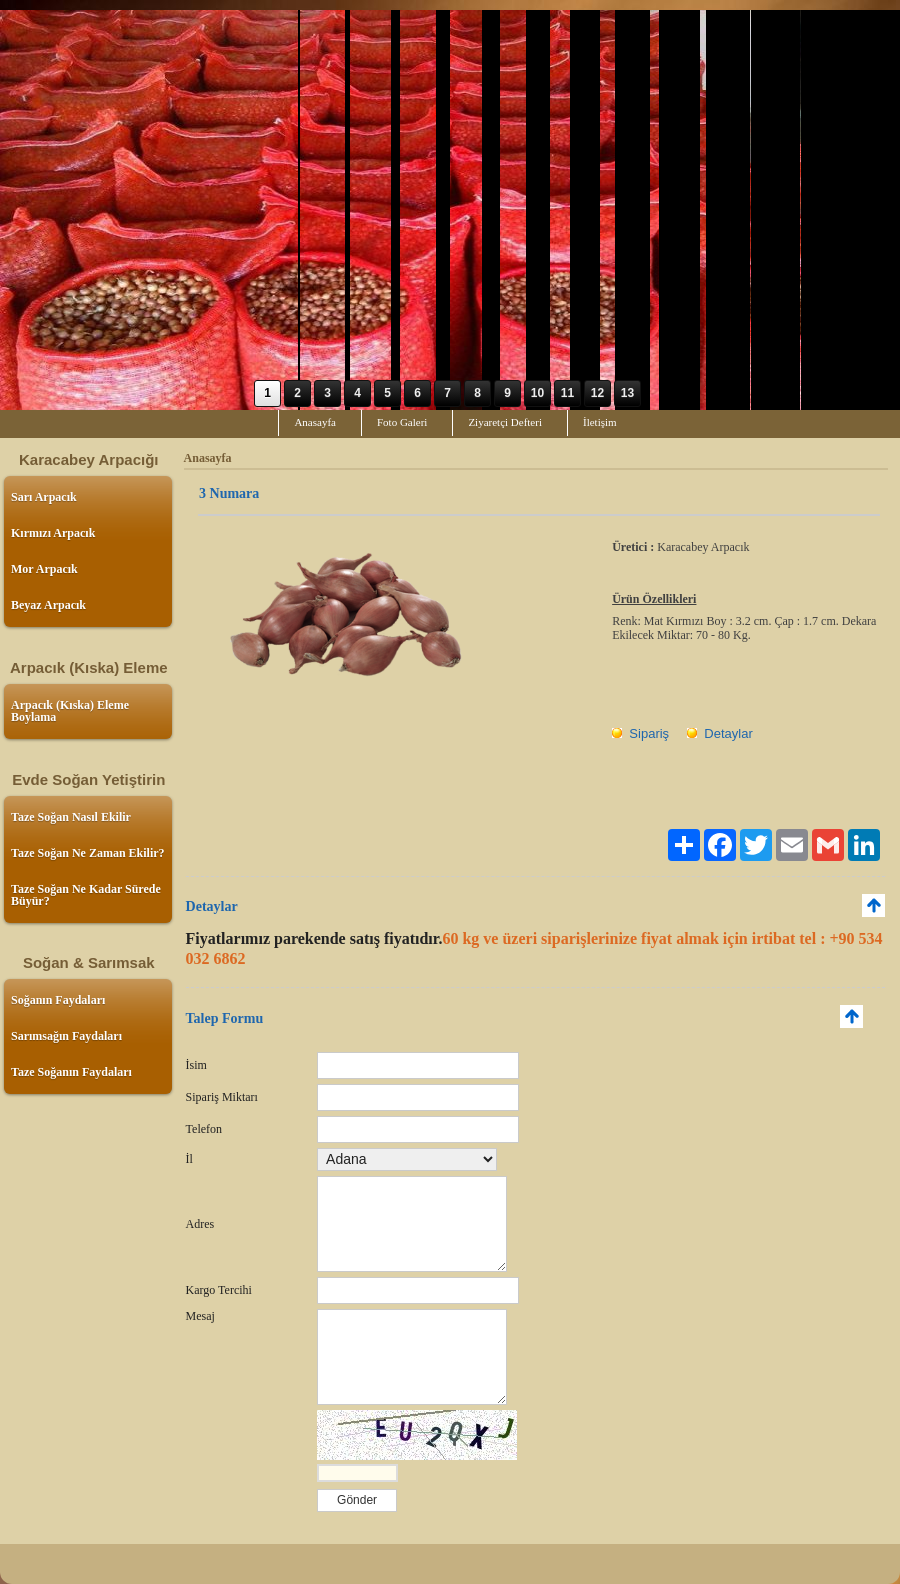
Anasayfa (315, 422)
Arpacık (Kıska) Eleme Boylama (70, 711)
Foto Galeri (402, 422)
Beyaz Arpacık (48, 605)
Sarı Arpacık (44, 497)
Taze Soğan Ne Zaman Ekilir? (88, 853)
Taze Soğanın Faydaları (71, 1072)
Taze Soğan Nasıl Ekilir (71, 817)
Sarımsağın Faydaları (66, 1036)
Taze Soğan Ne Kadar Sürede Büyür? (86, 895)
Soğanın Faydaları (58, 1000)
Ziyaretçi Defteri (505, 422)
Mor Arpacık (44, 569)
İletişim (600, 422)
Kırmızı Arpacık (53, 533)
